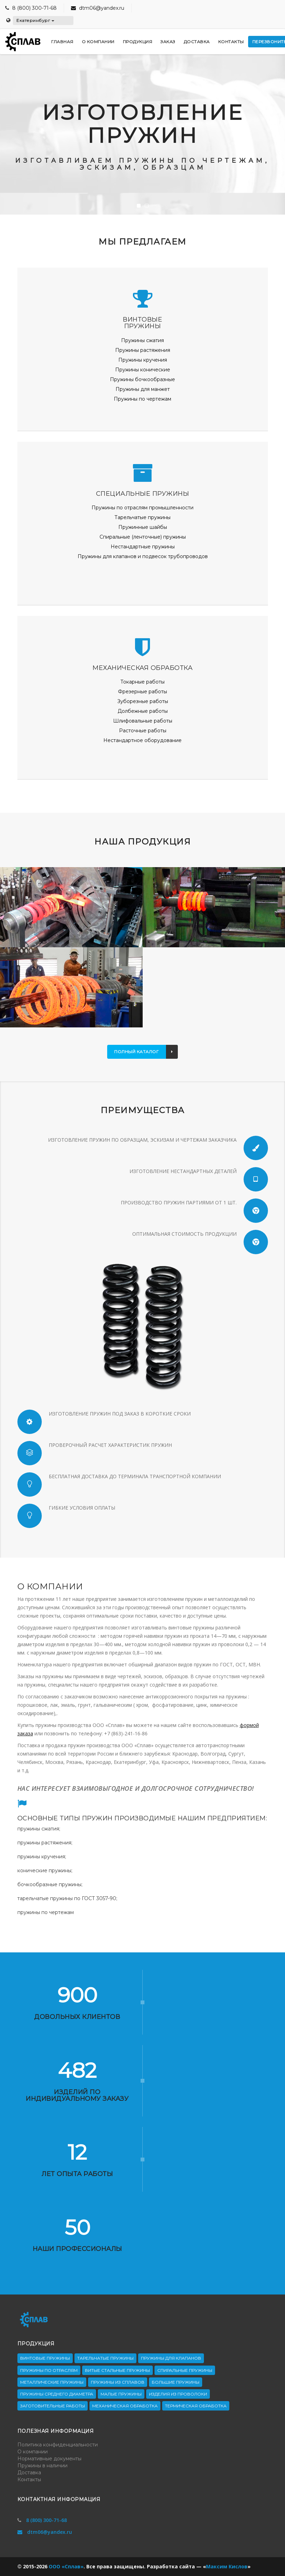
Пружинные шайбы (142, 527)
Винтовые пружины (45, 2358)
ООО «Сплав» (66, 2566)
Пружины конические (142, 370)
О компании (32, 2451)
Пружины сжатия (142, 340)
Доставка (29, 2472)
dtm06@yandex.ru (97, 8)
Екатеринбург (35, 20)
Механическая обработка (125, 2405)
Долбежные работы (143, 711)
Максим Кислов (226, 2566)
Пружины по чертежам (142, 399)
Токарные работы (142, 682)
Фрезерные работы (142, 691)
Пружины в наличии (42, 2465)
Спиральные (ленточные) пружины (143, 537)
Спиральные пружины (184, 2370)
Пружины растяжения (142, 350)
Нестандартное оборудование (142, 740)
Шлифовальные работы (142, 721)
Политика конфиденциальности (57, 2445)
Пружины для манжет (143, 389)
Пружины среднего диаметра (56, 2394)
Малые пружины (121, 2394)
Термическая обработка (196, 2405)
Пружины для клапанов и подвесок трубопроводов (143, 556)
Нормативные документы (49, 2458)
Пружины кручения (142, 360)
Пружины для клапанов (171, 2358)
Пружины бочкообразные (142, 379)
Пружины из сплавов (117, 2382)
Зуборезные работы (142, 701)
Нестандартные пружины (143, 546)
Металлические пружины (52, 2382)
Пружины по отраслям (49, 2370)
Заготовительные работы (52, 2405)
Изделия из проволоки (178, 2394)
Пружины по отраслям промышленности (142, 507)
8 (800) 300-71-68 (34, 8)
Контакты (29, 2479)
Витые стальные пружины (117, 2370)
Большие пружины (175, 2382)
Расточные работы (142, 730)
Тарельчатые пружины (142, 517)
